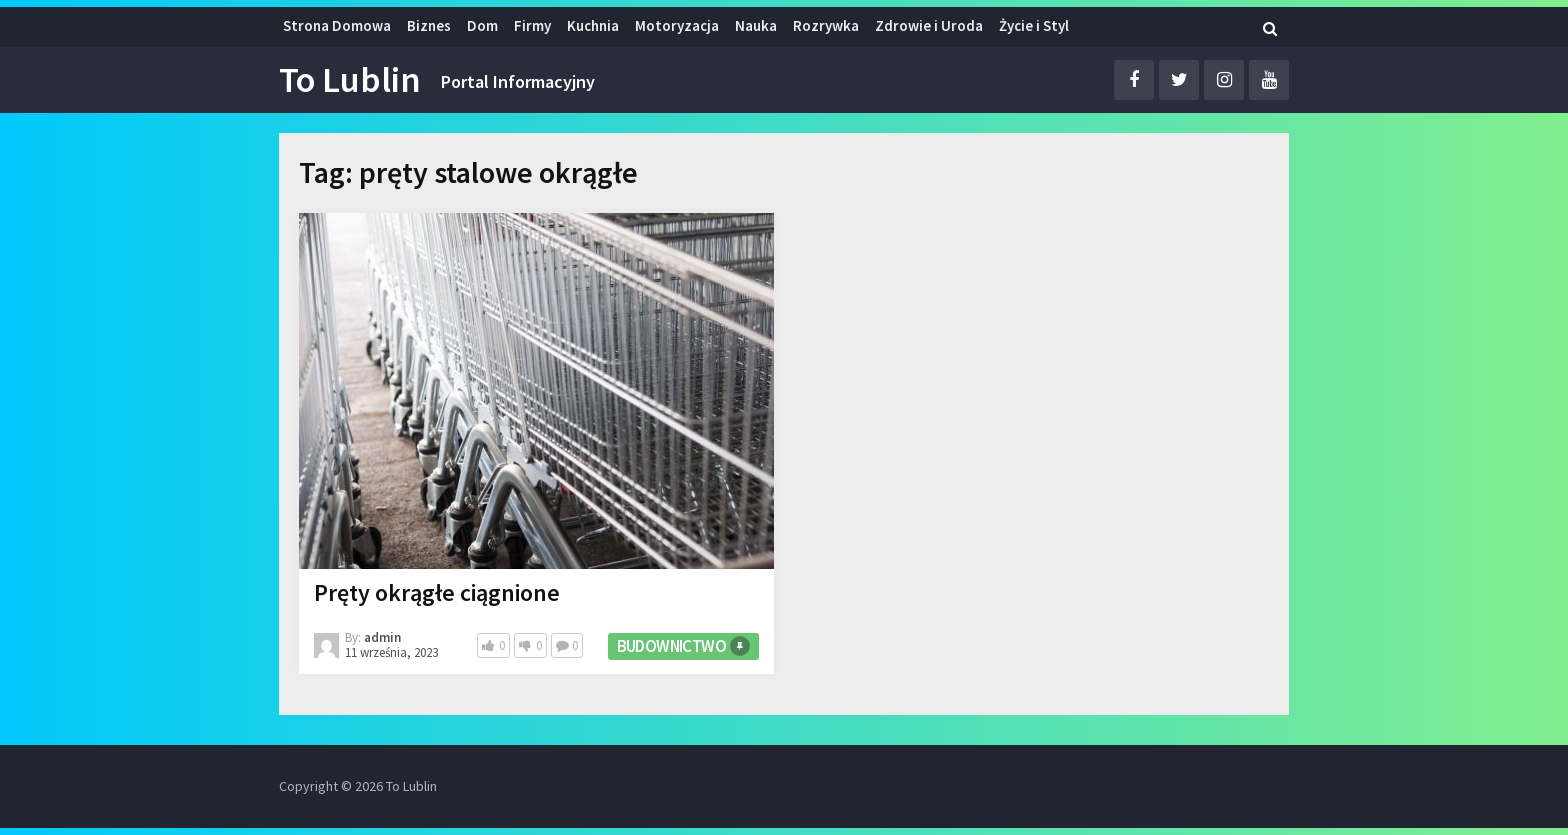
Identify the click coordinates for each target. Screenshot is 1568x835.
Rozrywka (826, 25)
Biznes (429, 25)
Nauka (756, 25)
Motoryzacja (677, 25)
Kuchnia (593, 25)
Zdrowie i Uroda (929, 25)
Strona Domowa (337, 25)
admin (382, 637)
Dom (482, 25)
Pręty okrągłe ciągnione (437, 592)
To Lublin (350, 80)
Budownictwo (671, 646)
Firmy (532, 25)
